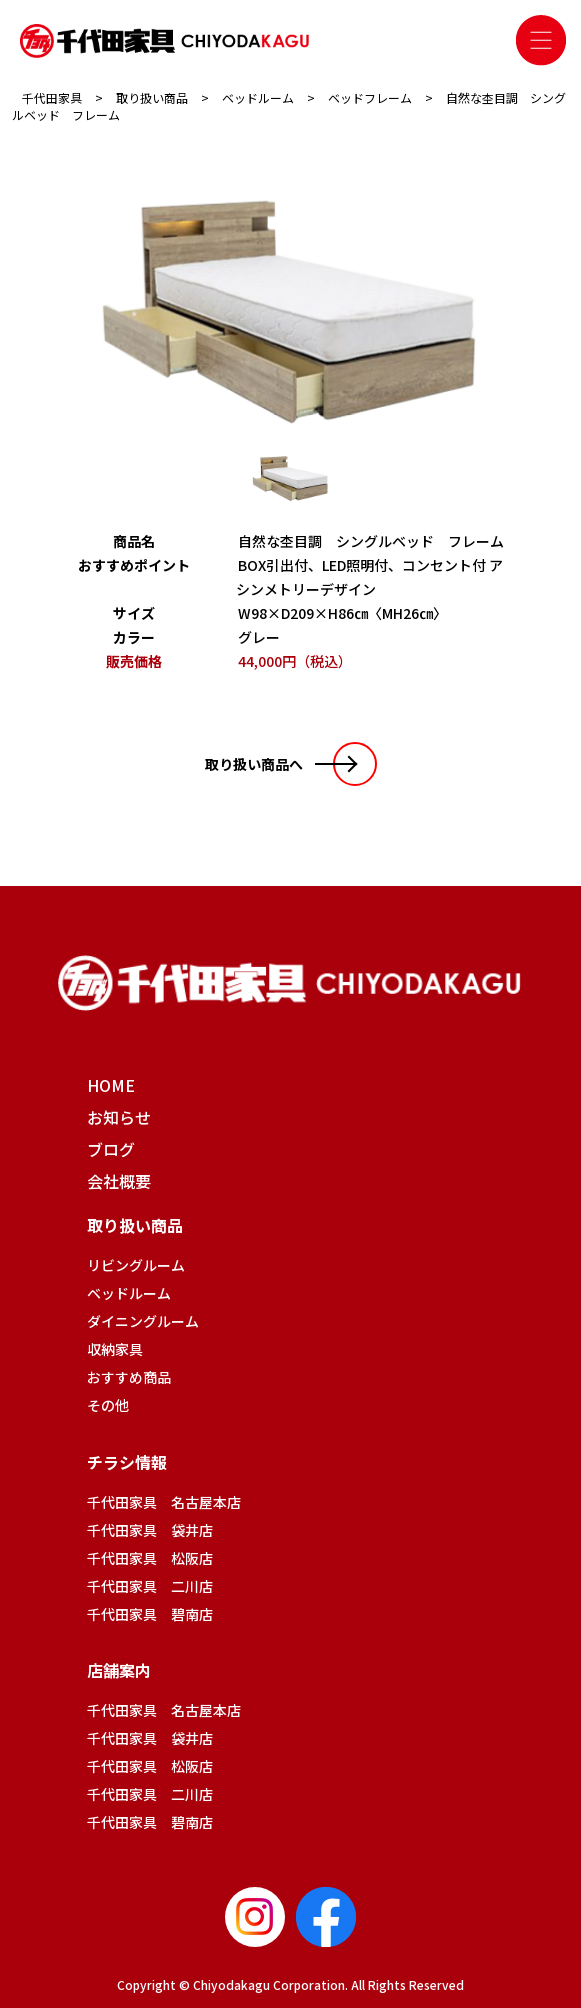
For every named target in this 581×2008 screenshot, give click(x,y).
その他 (108, 1405)
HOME (111, 1085)
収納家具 (115, 1349)
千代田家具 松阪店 (150, 1558)
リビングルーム (136, 1265)
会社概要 (119, 1181)
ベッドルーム (129, 1293)
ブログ (111, 1149)
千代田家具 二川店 (150, 1586)
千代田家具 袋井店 (150, 1530)
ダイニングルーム (143, 1321)
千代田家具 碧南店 (150, 1614)
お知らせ (119, 1117)
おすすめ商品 (129, 1377)
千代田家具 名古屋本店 (164, 1502)
